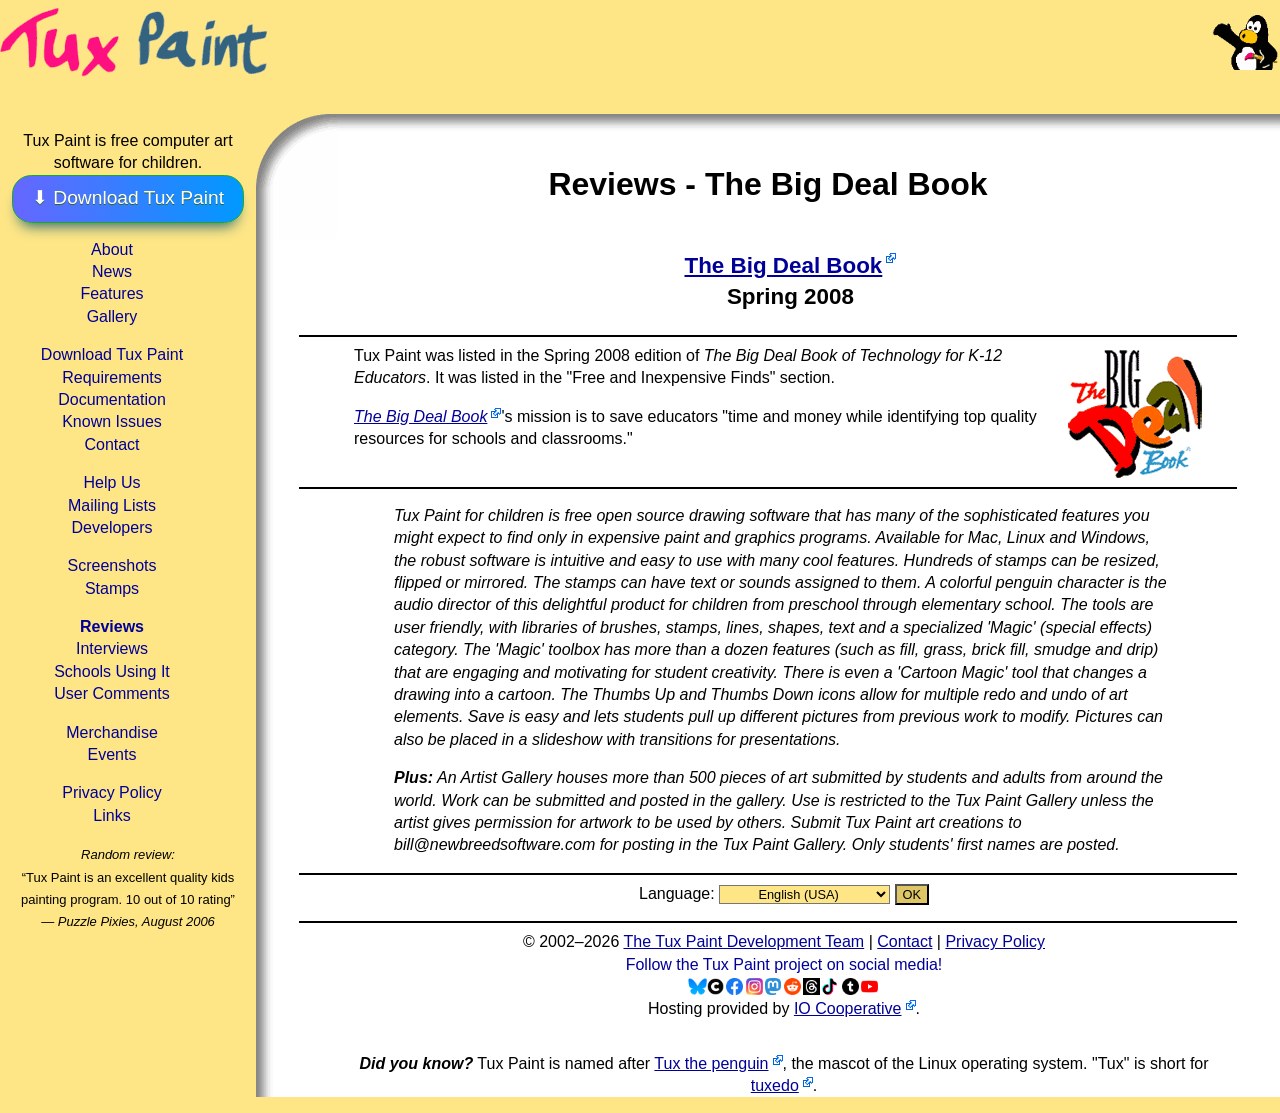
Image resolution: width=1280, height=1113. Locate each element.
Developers (112, 527)
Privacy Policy (112, 792)
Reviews (112, 626)
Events (112, 754)
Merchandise (112, 732)
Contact (111, 444)
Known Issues (112, 421)
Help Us (112, 482)
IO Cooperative (848, 1008)
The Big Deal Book (783, 265)
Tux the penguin (711, 1063)
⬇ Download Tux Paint (128, 197)
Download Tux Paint (112, 354)
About (112, 249)
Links (111, 815)
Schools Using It (112, 671)
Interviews (112, 648)
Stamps (112, 588)
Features (111, 293)
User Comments (112, 693)
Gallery (112, 316)
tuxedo (775, 1085)
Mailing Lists (112, 505)
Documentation (112, 399)
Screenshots (112, 565)
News (112, 271)
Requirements (112, 377)
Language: (679, 893)
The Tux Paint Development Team (743, 941)
